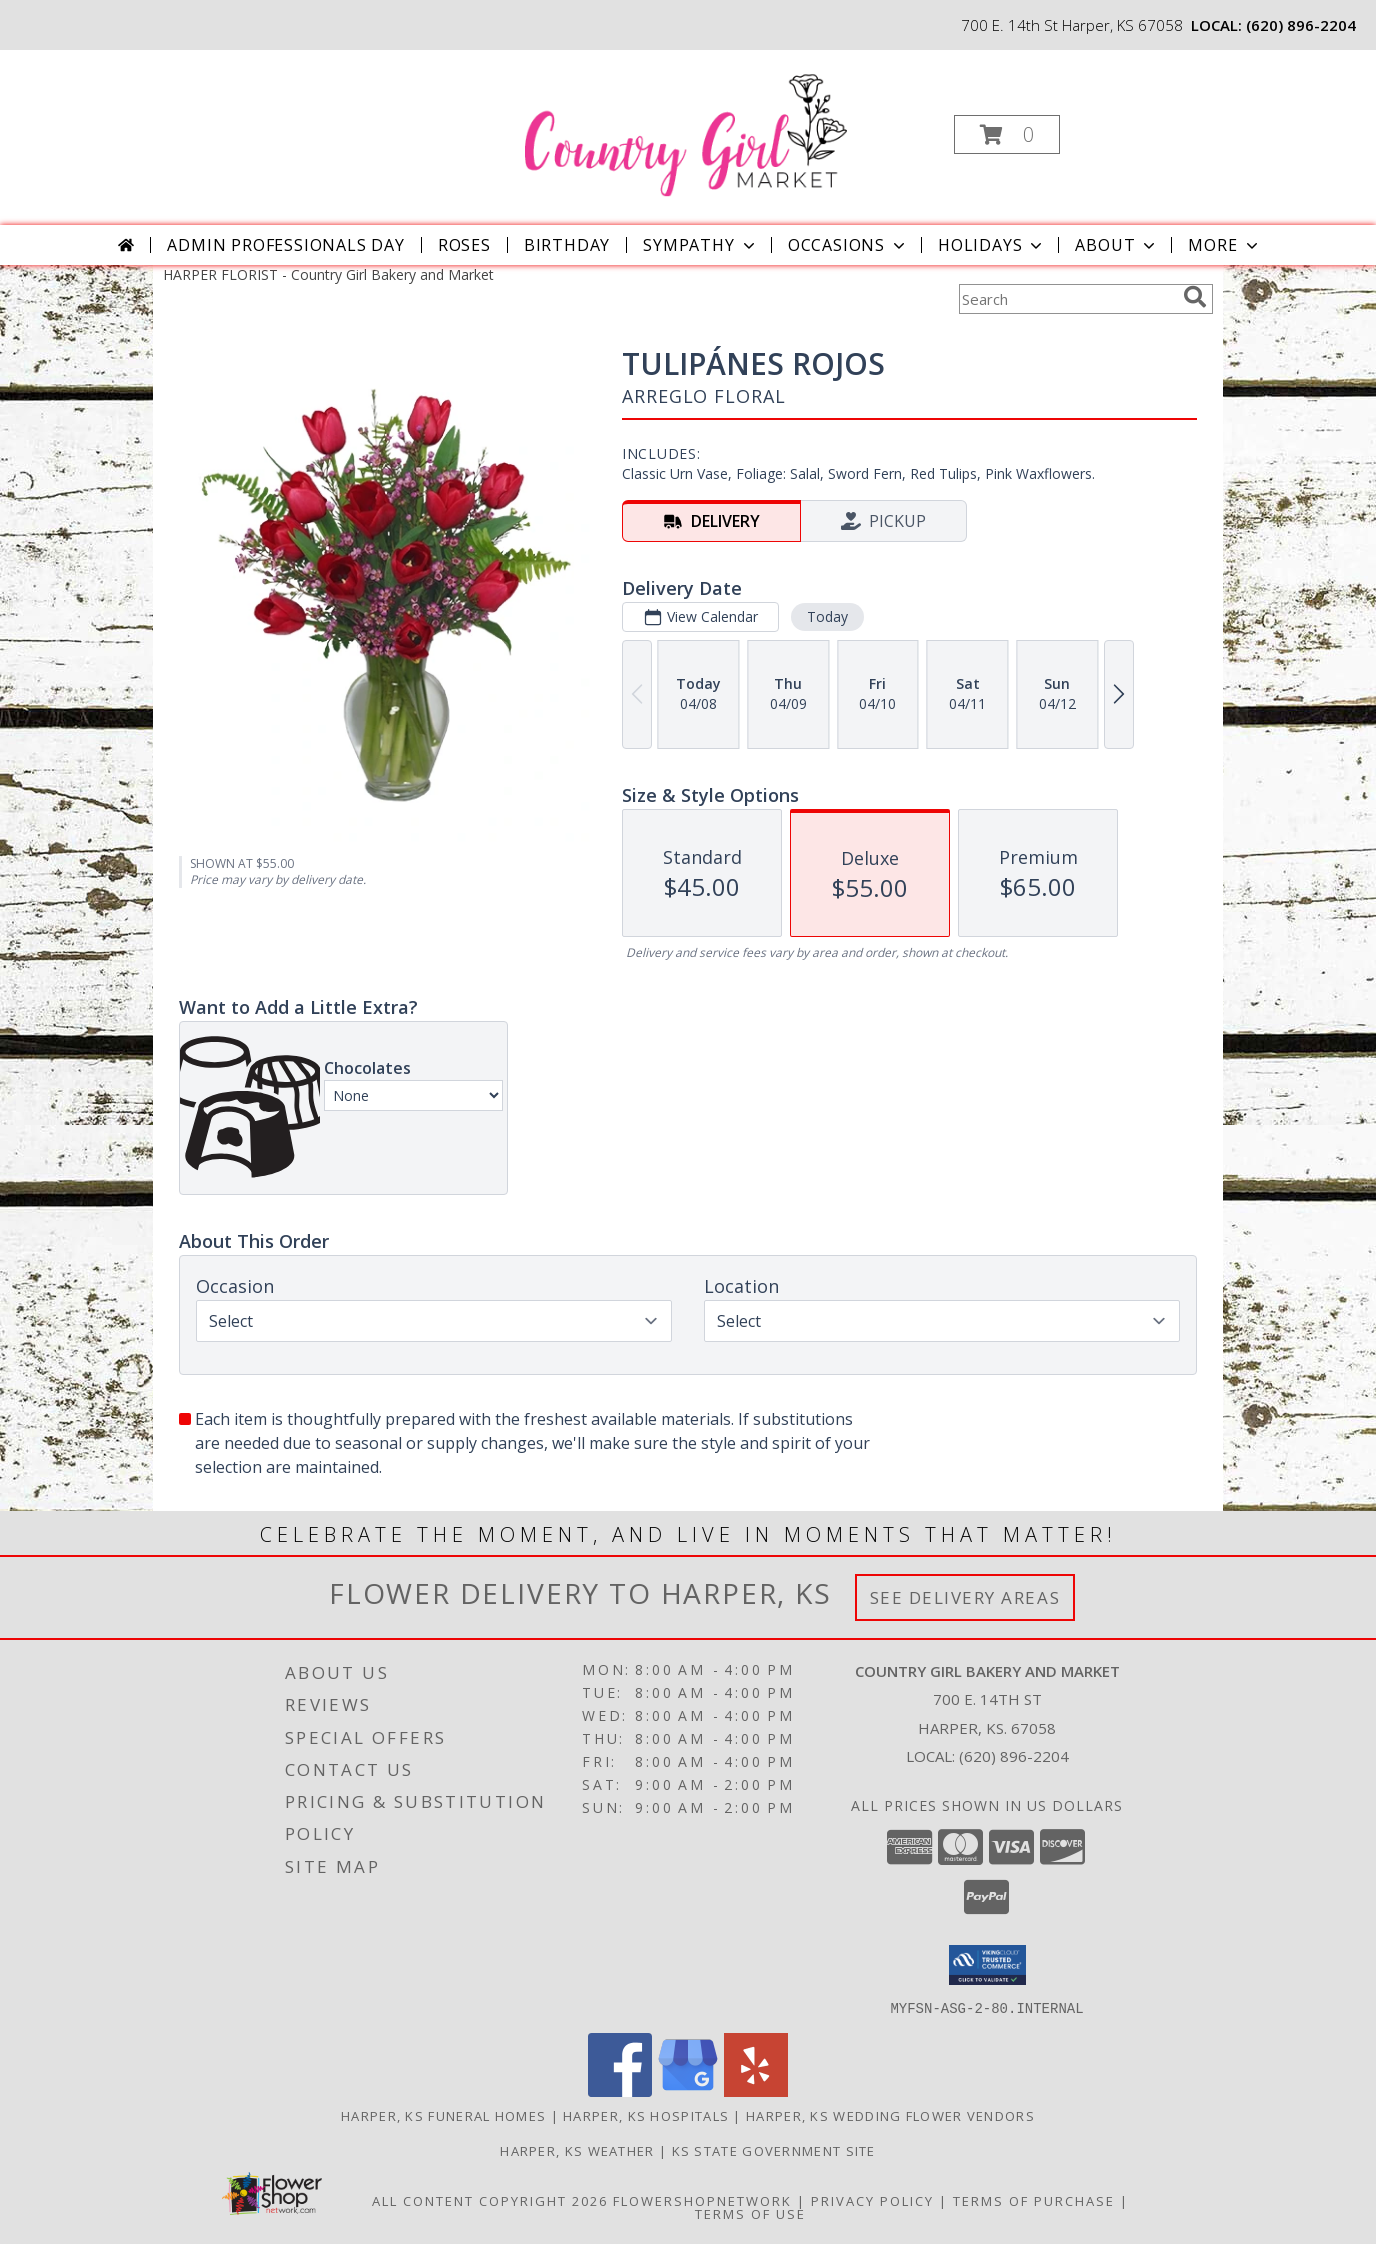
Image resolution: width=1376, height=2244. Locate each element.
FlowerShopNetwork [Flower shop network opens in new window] (702, 2200)
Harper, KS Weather (577, 2150)
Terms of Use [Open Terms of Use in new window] (750, 2213)
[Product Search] (1067, 299)
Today (827, 616)
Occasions (848, 245)
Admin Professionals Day (285, 245)
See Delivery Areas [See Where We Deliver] (965, 1597)
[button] (1007, 134)
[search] (1195, 297)
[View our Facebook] (620, 2090)
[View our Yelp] (756, 2090)
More (1224, 245)
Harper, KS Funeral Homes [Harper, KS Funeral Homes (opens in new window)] (443, 2115)
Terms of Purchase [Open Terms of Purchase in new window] (1034, 2200)
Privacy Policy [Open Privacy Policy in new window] (872, 2200)
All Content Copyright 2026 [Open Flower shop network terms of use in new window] (490, 2200)
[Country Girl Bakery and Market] (686, 128)
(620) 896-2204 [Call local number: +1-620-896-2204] (1301, 25)
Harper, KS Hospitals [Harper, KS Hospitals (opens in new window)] (646, 2115)
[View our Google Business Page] (688, 2090)
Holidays (992, 245)
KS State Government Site (774, 2150)
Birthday (567, 245)
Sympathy (700, 245)
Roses (464, 245)
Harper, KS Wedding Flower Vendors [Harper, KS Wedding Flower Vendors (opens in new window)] (890, 2115)
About (1117, 245)
